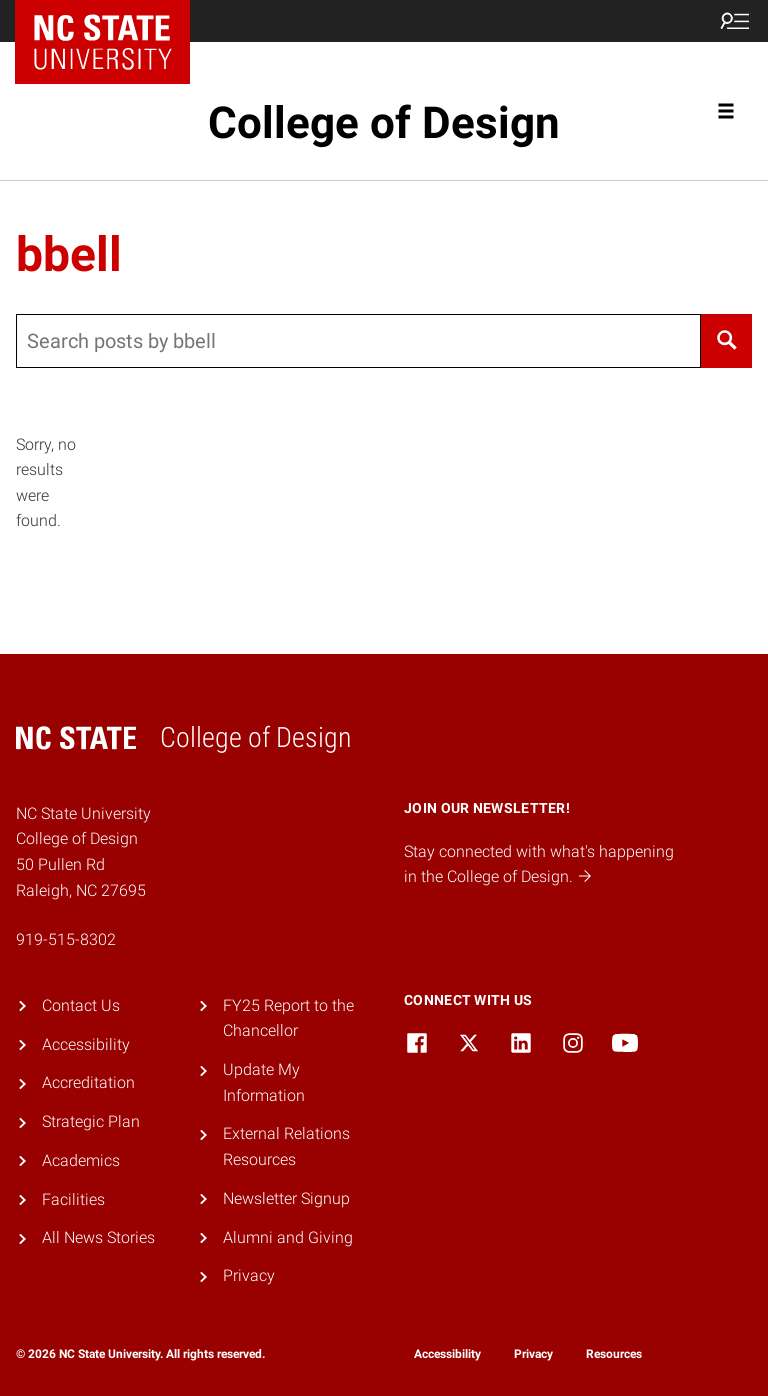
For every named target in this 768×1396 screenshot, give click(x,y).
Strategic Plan (91, 1121)
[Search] (726, 341)
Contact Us (81, 1005)
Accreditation (88, 1082)
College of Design (384, 123)
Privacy (249, 1275)
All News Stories (98, 1237)
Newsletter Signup (286, 1198)
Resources (614, 1354)
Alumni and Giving (288, 1237)
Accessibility (86, 1044)
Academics (81, 1160)
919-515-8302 (66, 939)
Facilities (73, 1199)
